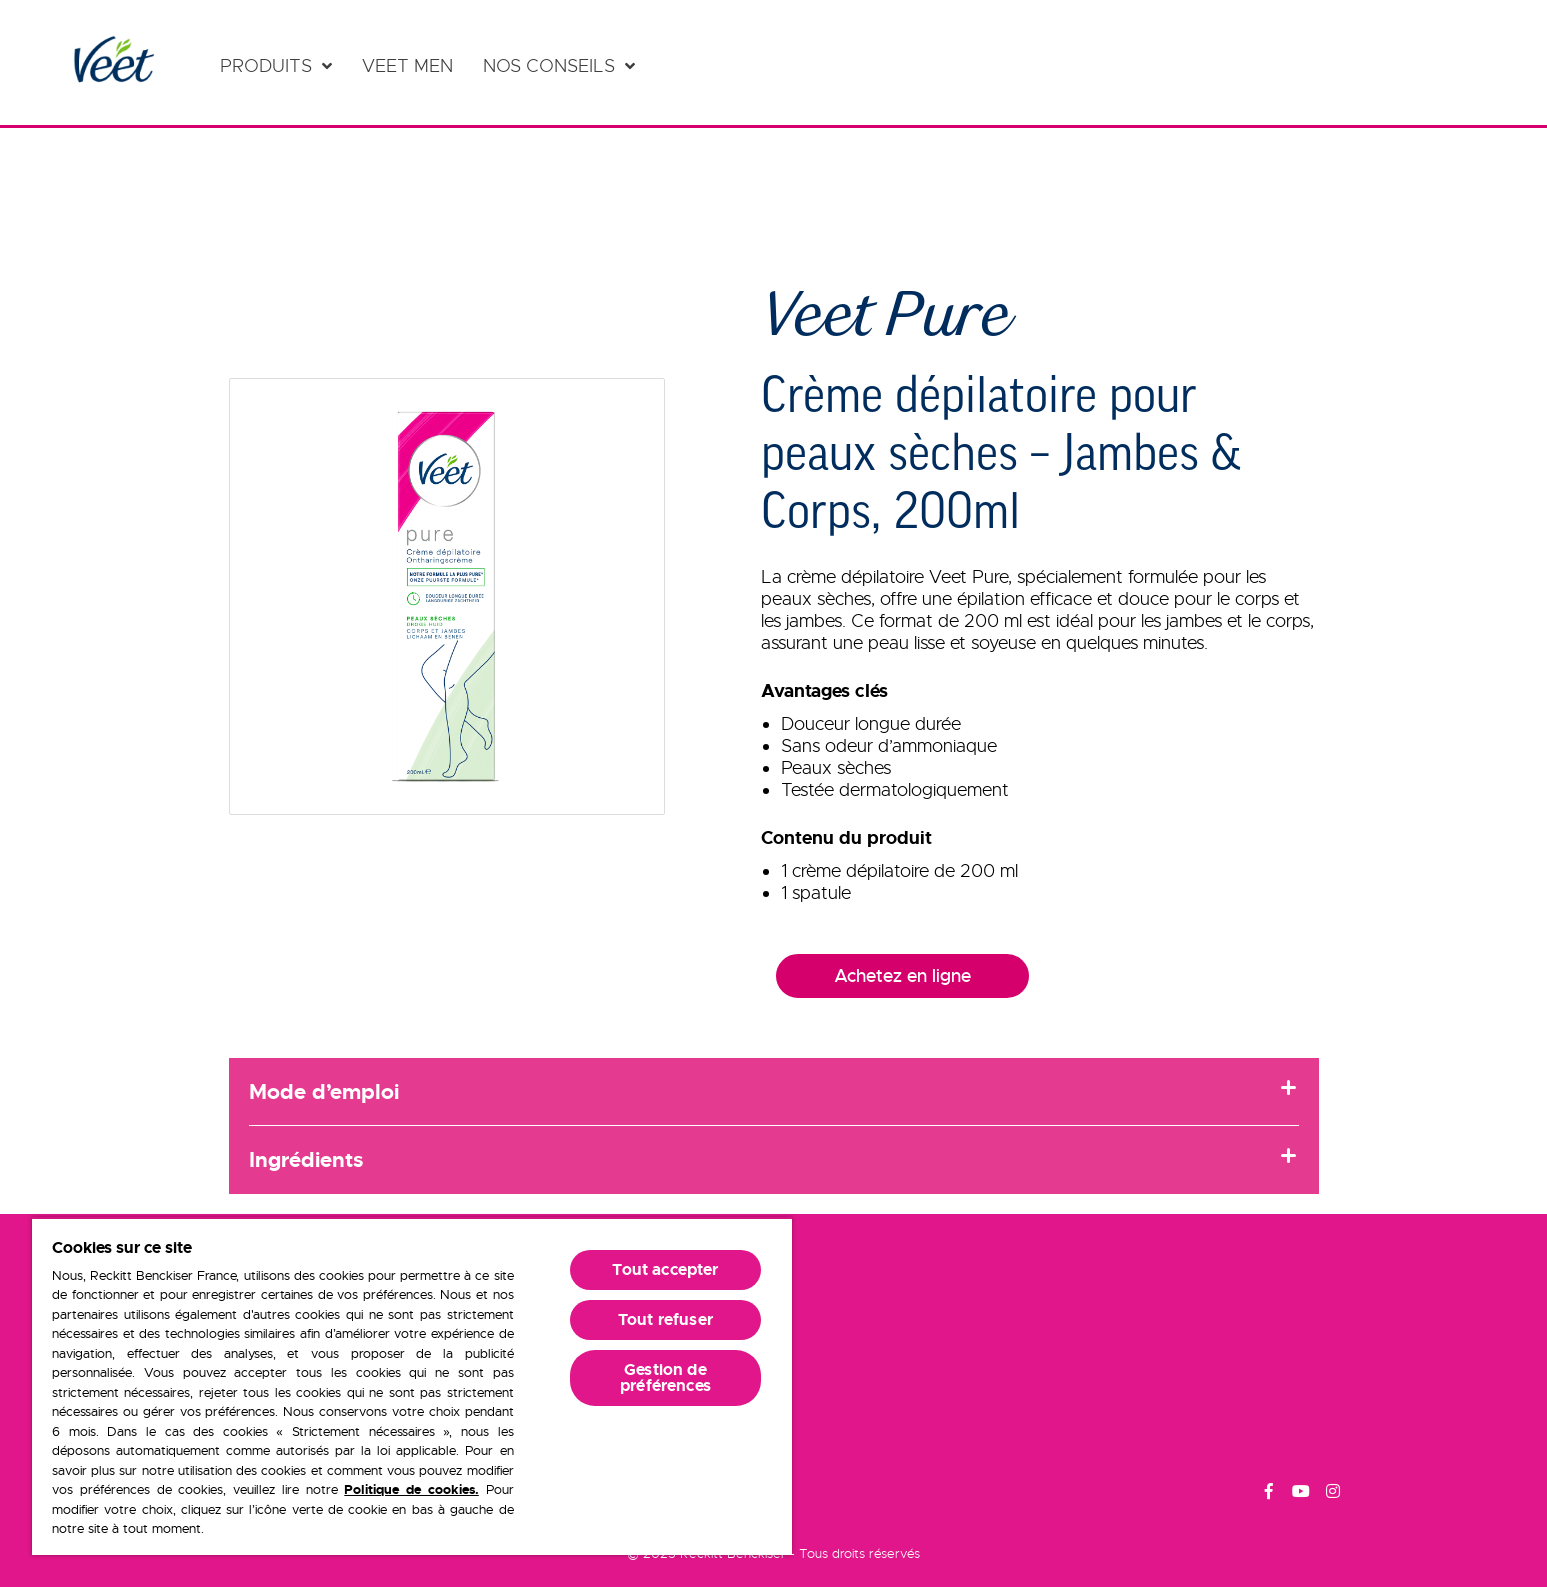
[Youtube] (1301, 1494)
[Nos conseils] (559, 66)
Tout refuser (665, 1319)
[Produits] (276, 66)
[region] (412, 1386)
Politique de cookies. (411, 1489)
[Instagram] (1333, 1494)
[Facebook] (1269, 1494)
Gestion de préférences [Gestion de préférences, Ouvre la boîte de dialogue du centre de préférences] (665, 1377)
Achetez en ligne (902, 976)
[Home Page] (112, 62)
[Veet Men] (412, 66)
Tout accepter (665, 1269)
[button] (447, 596)
